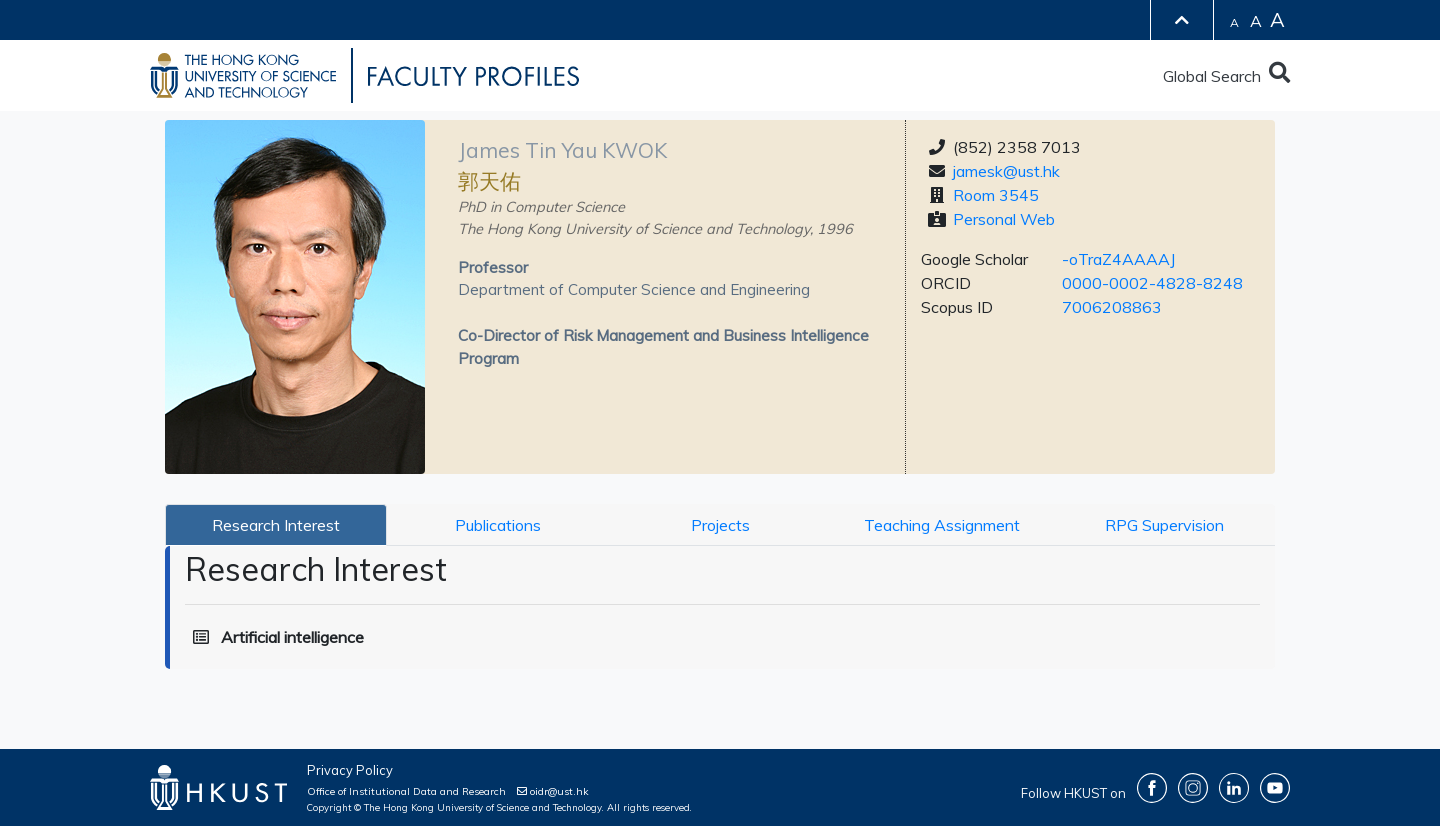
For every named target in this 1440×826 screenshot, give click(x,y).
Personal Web (1004, 219)
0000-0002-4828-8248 (1152, 283)
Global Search (1226, 76)
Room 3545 (996, 195)
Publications (498, 525)
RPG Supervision (1164, 525)
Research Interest (276, 525)
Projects (720, 525)
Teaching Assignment (942, 525)
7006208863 (1112, 307)
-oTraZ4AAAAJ (1118, 259)
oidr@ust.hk (553, 791)
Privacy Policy (350, 770)
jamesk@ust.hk (1006, 171)
